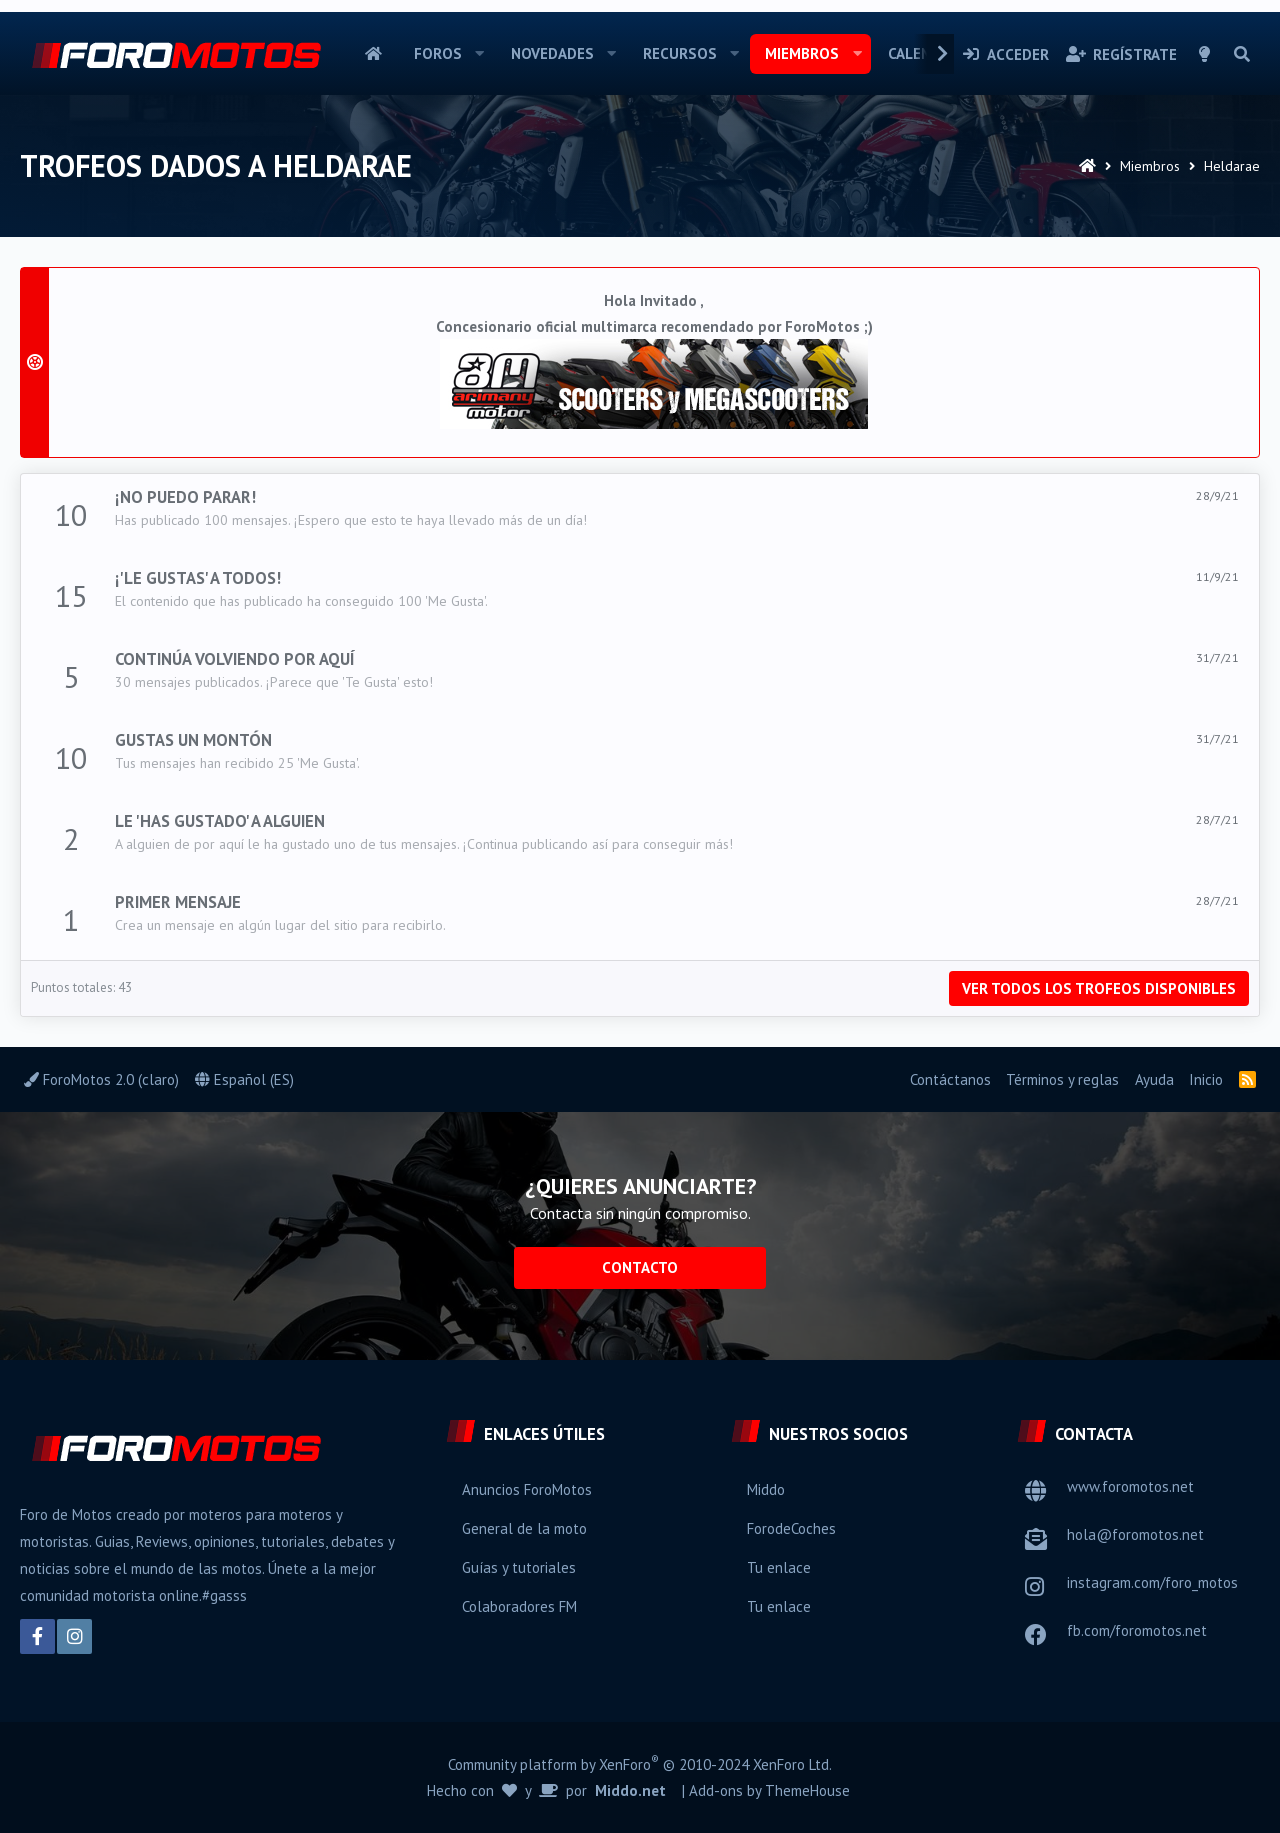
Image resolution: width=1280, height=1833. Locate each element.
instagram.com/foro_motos (1152, 1582)
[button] (480, 54)
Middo (766, 1489)
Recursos (680, 53)
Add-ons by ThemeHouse (769, 1790)
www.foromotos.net (1130, 1486)
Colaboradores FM (519, 1606)
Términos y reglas (1062, 1079)
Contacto (640, 1267)
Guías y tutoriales (519, 1567)
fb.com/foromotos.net (1137, 1630)
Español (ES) (244, 1079)
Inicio (373, 54)
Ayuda (1154, 1079)
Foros (438, 53)
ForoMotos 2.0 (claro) (101, 1079)
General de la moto (524, 1528)
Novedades (552, 53)
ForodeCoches (791, 1528)
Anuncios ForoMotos (527, 1489)
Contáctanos (950, 1079)
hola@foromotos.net (1135, 1534)
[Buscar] (1242, 54)
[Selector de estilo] (1205, 54)
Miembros (802, 53)
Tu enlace (779, 1567)
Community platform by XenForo (640, 1763)
